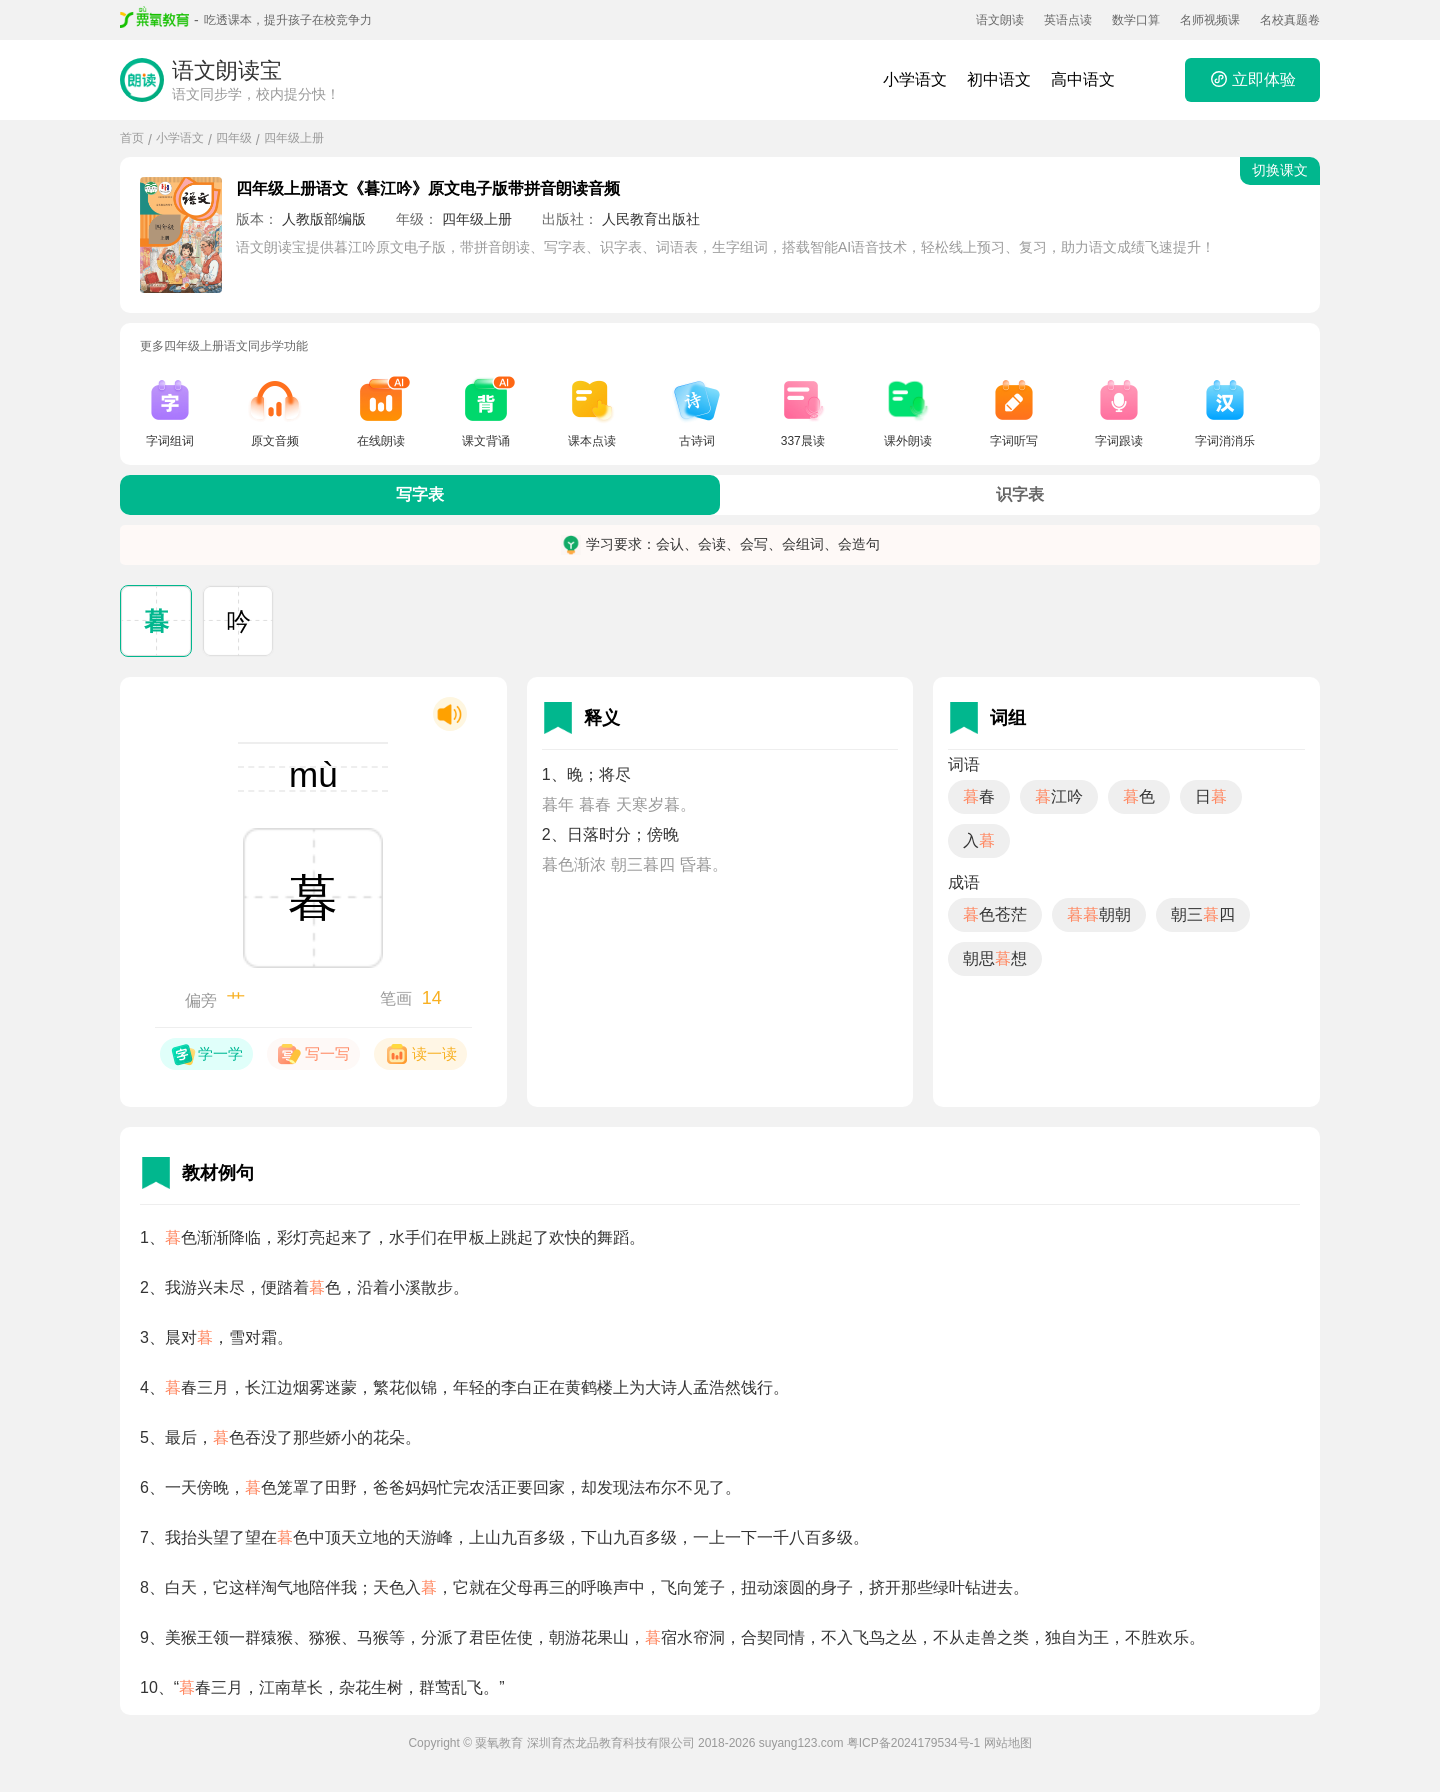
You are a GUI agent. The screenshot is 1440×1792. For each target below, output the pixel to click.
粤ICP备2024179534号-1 (913, 1743)
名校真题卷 (1290, 20)
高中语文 (1083, 79)
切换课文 (1280, 170)
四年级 (234, 138)
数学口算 (1136, 20)
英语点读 (1068, 20)
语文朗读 (1000, 20)
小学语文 (915, 79)
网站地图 (1008, 1743)
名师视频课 (1210, 20)
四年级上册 (294, 138)
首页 (132, 138)
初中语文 (999, 79)
